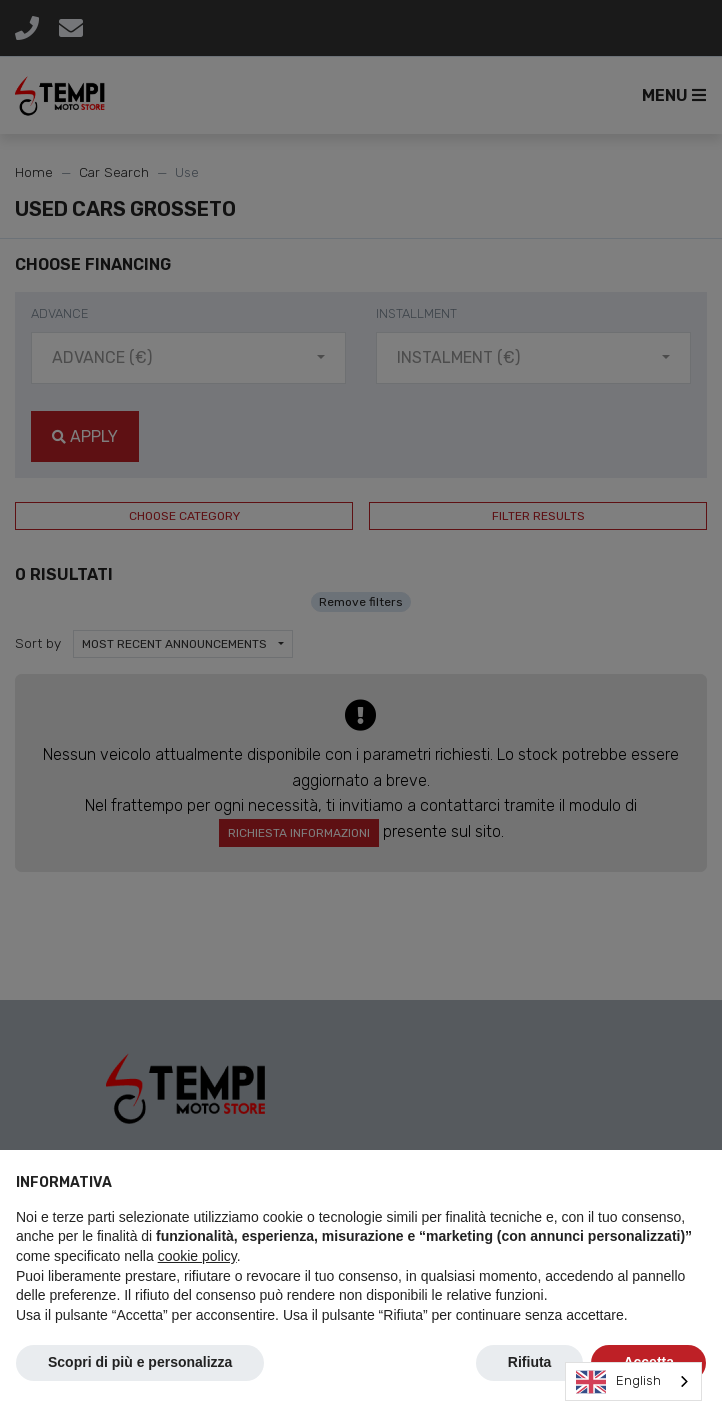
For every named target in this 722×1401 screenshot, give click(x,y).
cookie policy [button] (197, 1256)
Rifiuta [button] (530, 1362)
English (618, 1382)
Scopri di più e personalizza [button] (140, 1362)
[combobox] (633, 1381)
